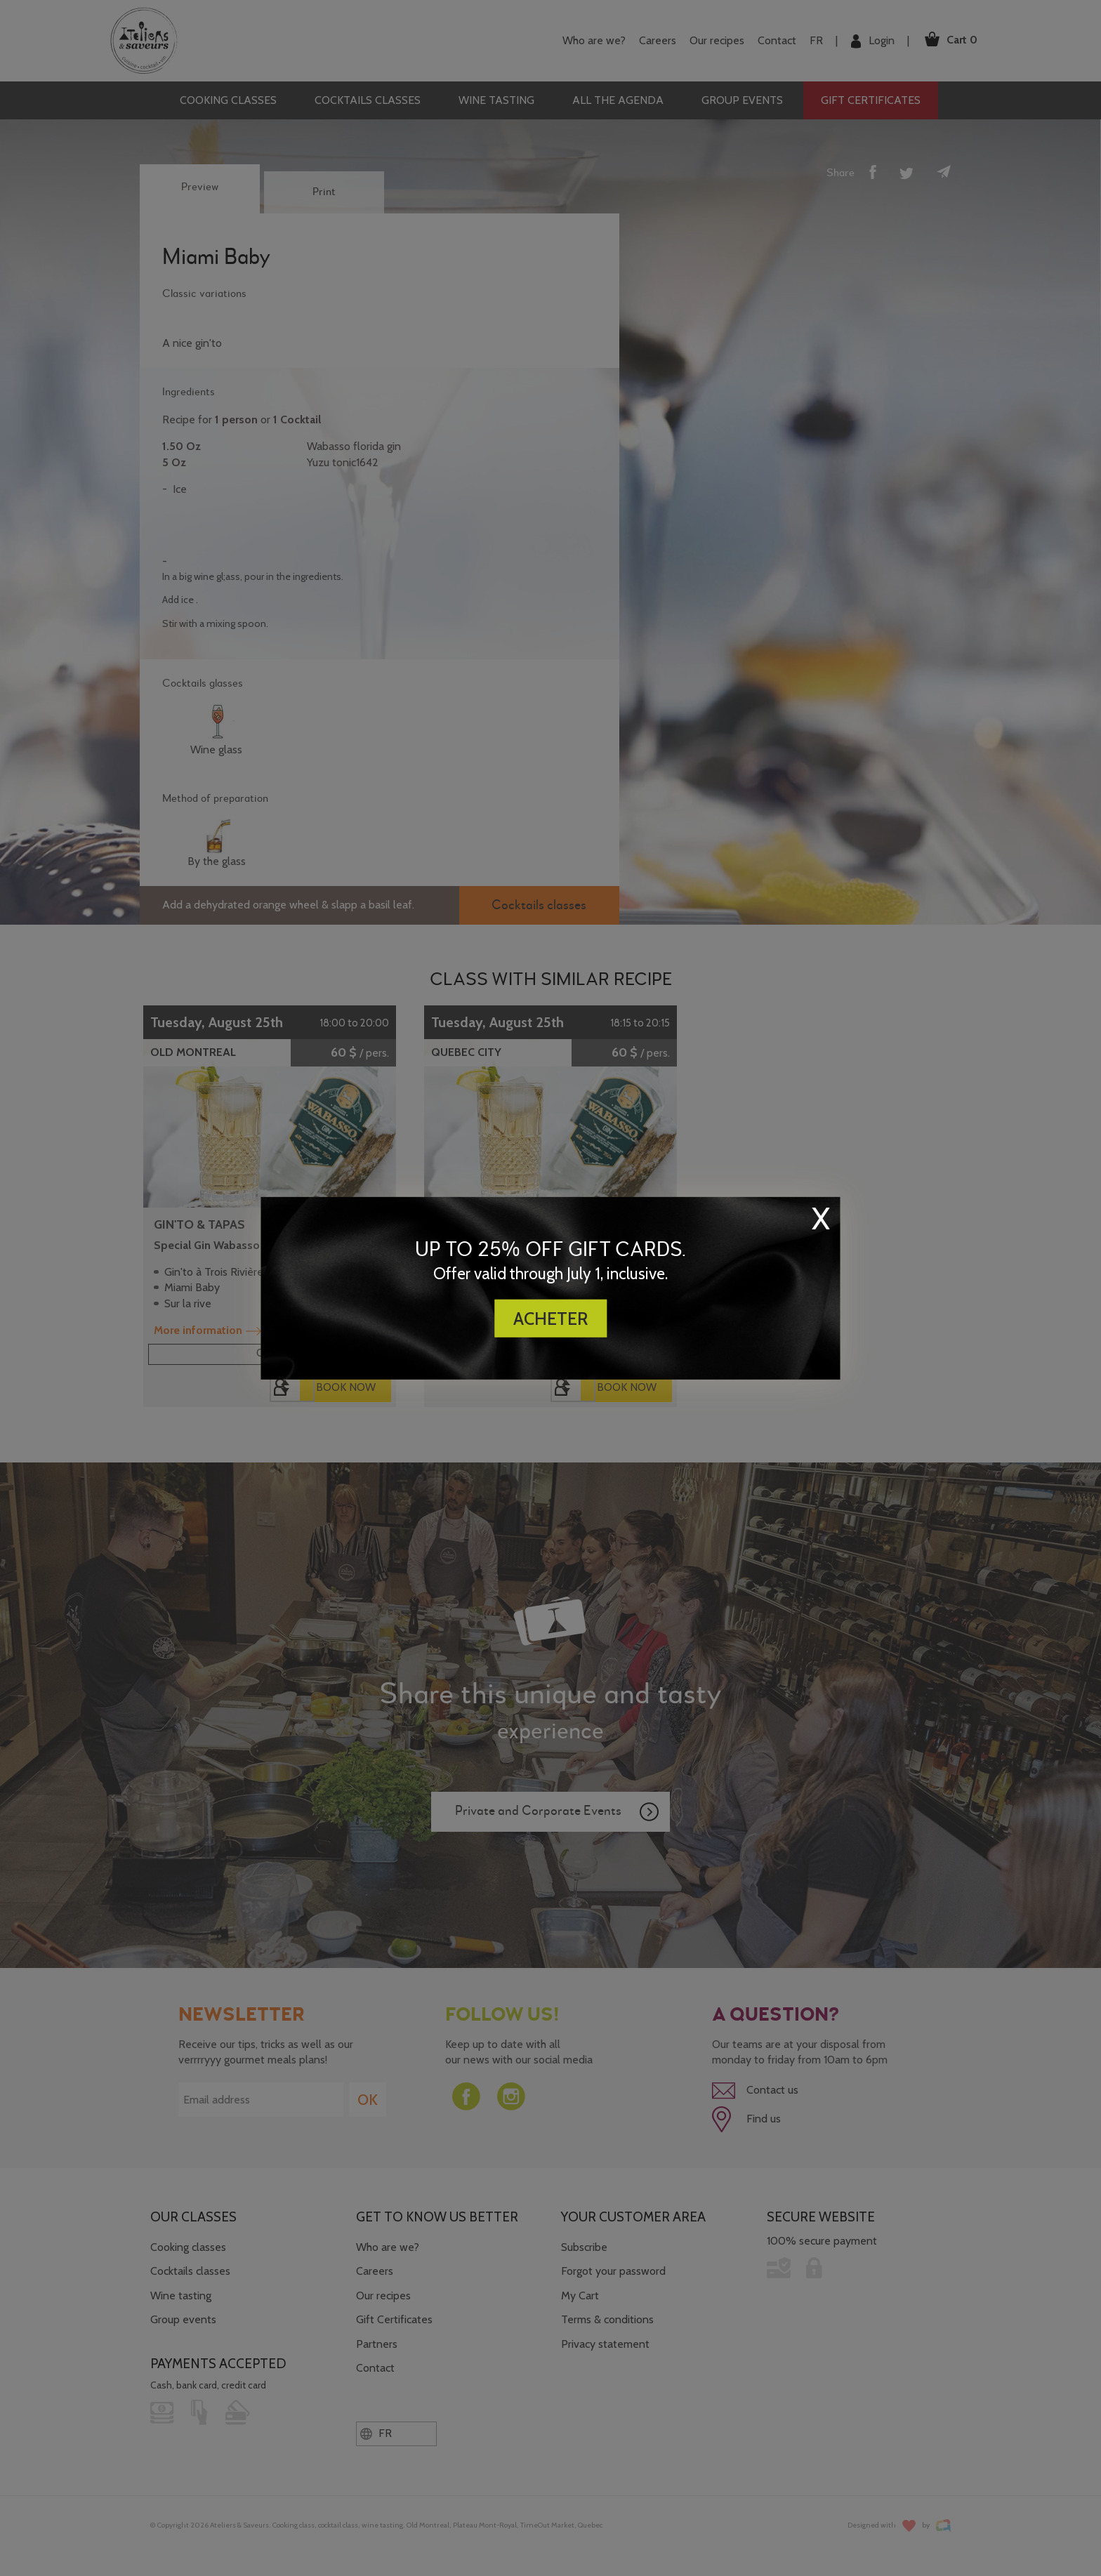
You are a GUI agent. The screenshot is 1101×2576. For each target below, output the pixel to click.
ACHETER (550, 1318)
